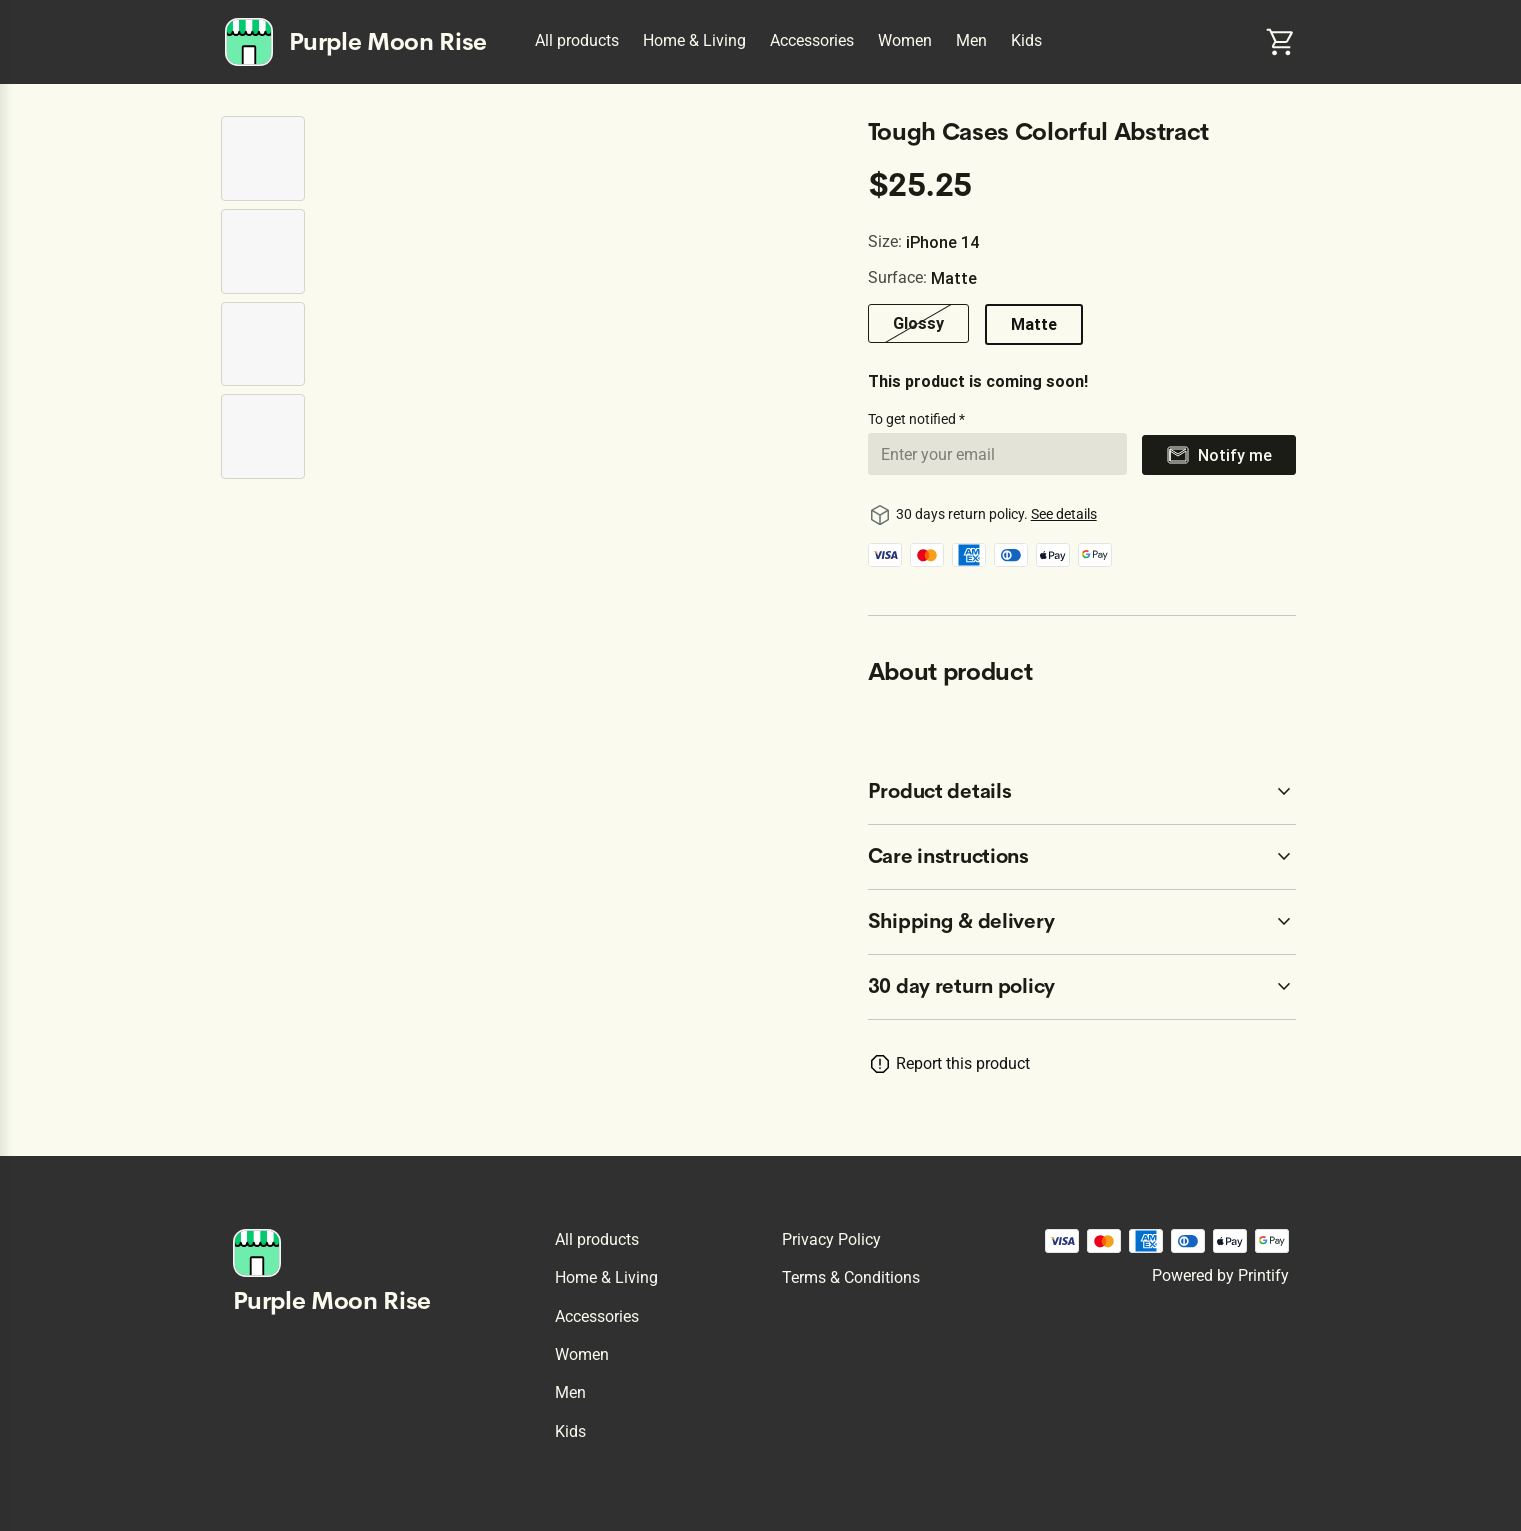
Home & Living (694, 40)
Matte (1034, 324)
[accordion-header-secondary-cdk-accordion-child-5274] (1082, 922)
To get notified (913, 419)
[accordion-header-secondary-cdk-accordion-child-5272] (1082, 792)
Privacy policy (831, 1239)
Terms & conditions (851, 1277)
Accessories (812, 40)
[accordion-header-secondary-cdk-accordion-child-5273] (1082, 857)
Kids (1026, 40)
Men (971, 40)
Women (905, 40)
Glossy (918, 323)
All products (577, 40)
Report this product (963, 1063)
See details (1064, 514)
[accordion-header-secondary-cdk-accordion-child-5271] (1082, 987)
